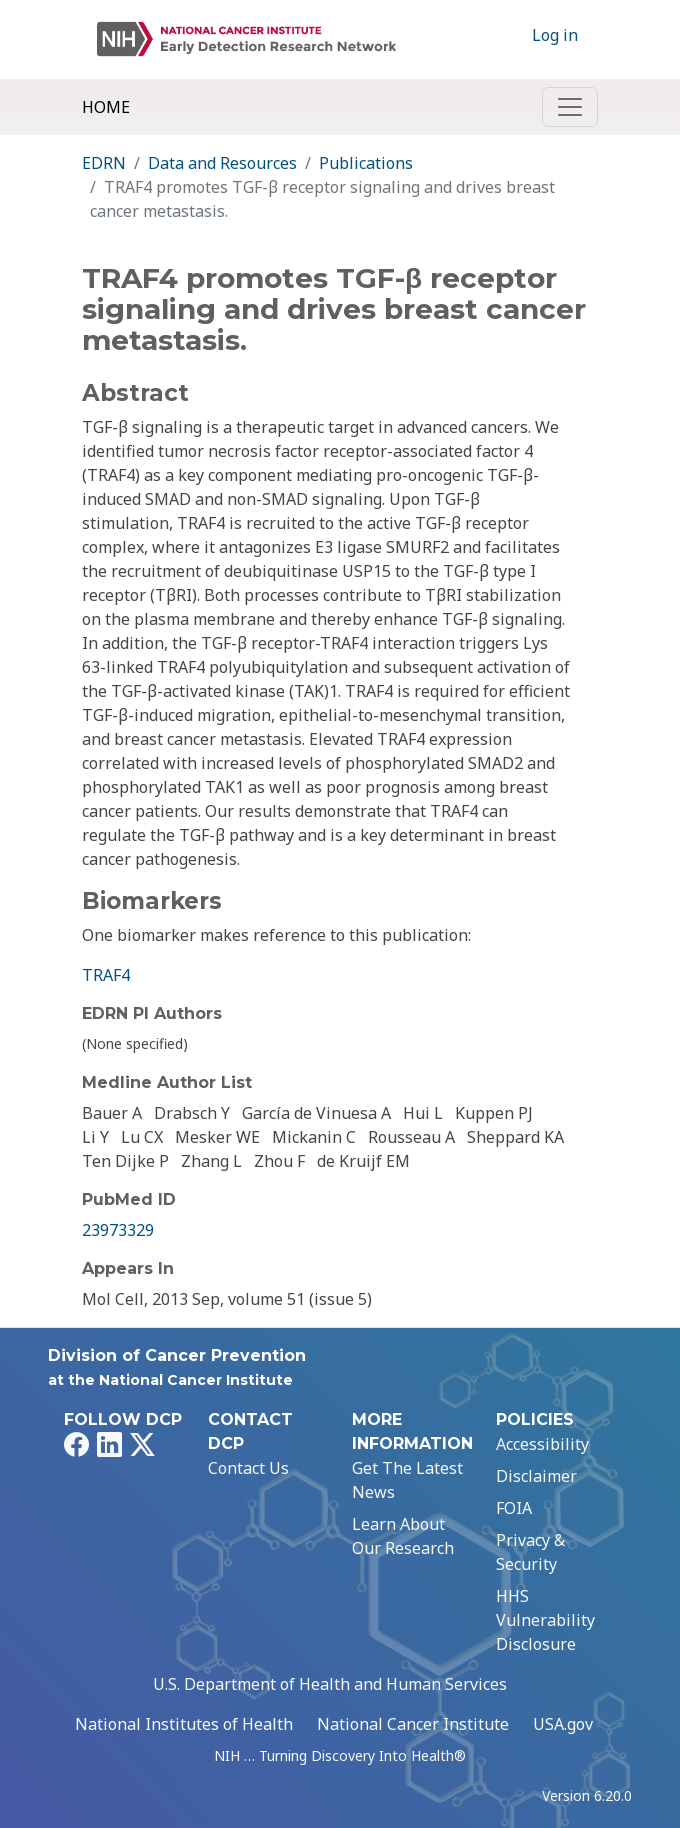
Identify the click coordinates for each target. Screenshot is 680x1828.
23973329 (118, 1230)
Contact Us (248, 1468)
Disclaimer (536, 1476)
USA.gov (563, 1724)
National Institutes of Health (184, 1724)
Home (106, 107)
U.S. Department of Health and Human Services (330, 1684)
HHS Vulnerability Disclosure (545, 1620)
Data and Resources (222, 163)
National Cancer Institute (413, 1724)
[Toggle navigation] (570, 107)
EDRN (104, 163)
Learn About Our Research (403, 1536)
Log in (555, 35)
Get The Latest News (407, 1480)
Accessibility (542, 1444)
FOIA (514, 1508)
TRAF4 (106, 975)
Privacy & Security (530, 1552)
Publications (366, 163)
